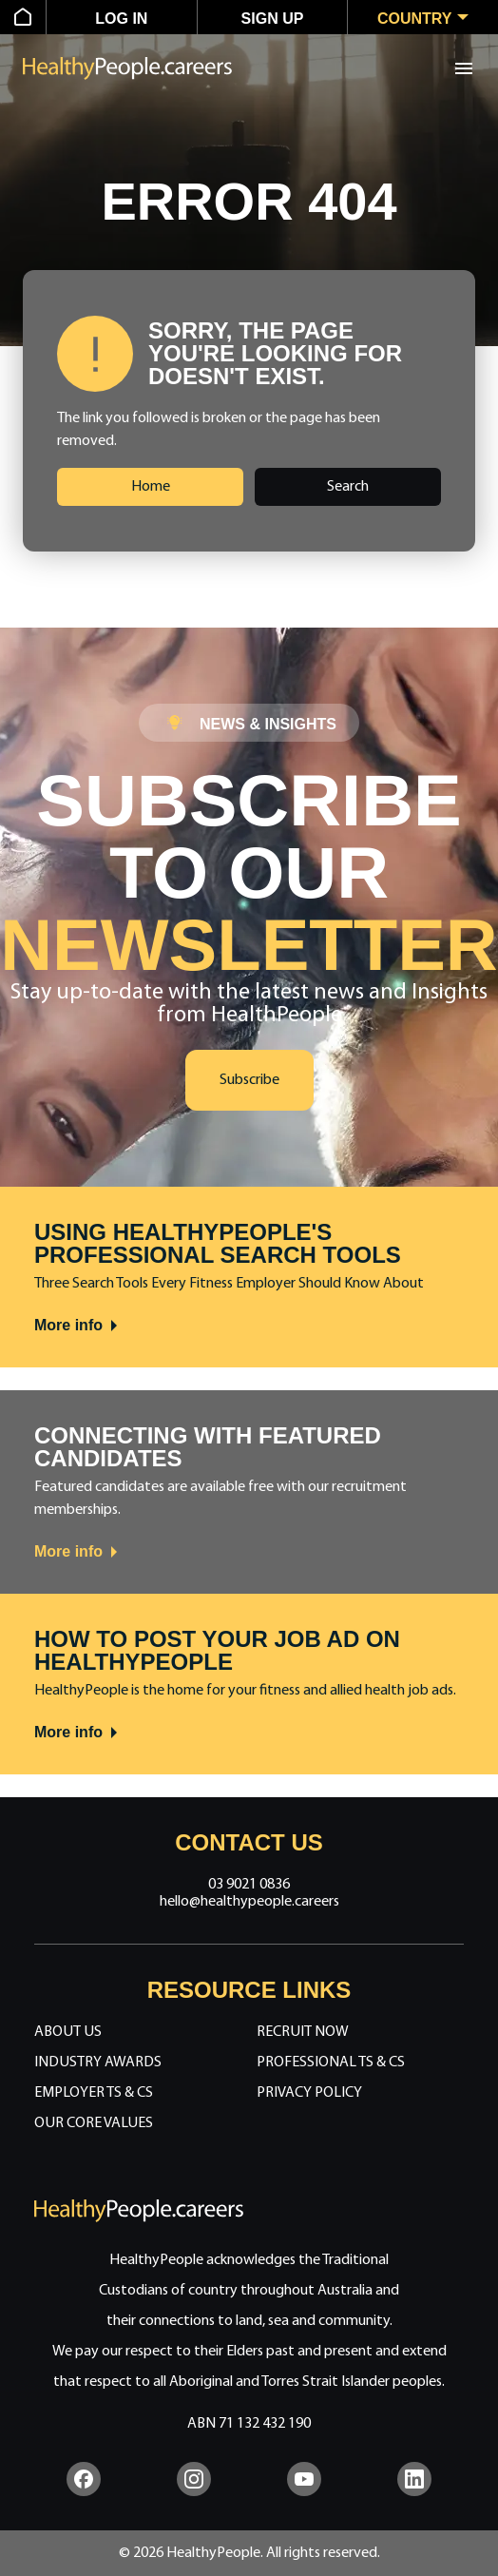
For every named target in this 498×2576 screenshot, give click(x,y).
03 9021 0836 (249, 1884)
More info (77, 1325)
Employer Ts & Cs (93, 2093)
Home (150, 486)
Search (348, 486)
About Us (68, 2032)
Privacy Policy (309, 2093)
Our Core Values (93, 2123)
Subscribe (249, 1080)
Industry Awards (98, 2062)
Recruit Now (303, 2032)
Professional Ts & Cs (331, 2062)
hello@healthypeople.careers (249, 1901)
